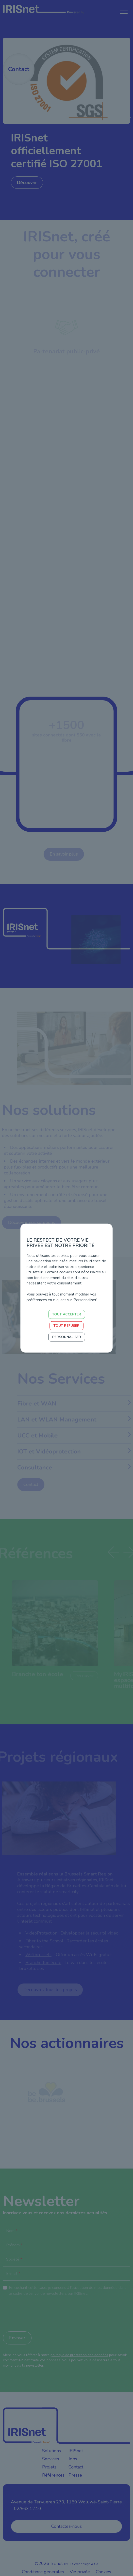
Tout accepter (66, 1314)
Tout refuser (66, 1325)
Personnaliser (66, 1337)
